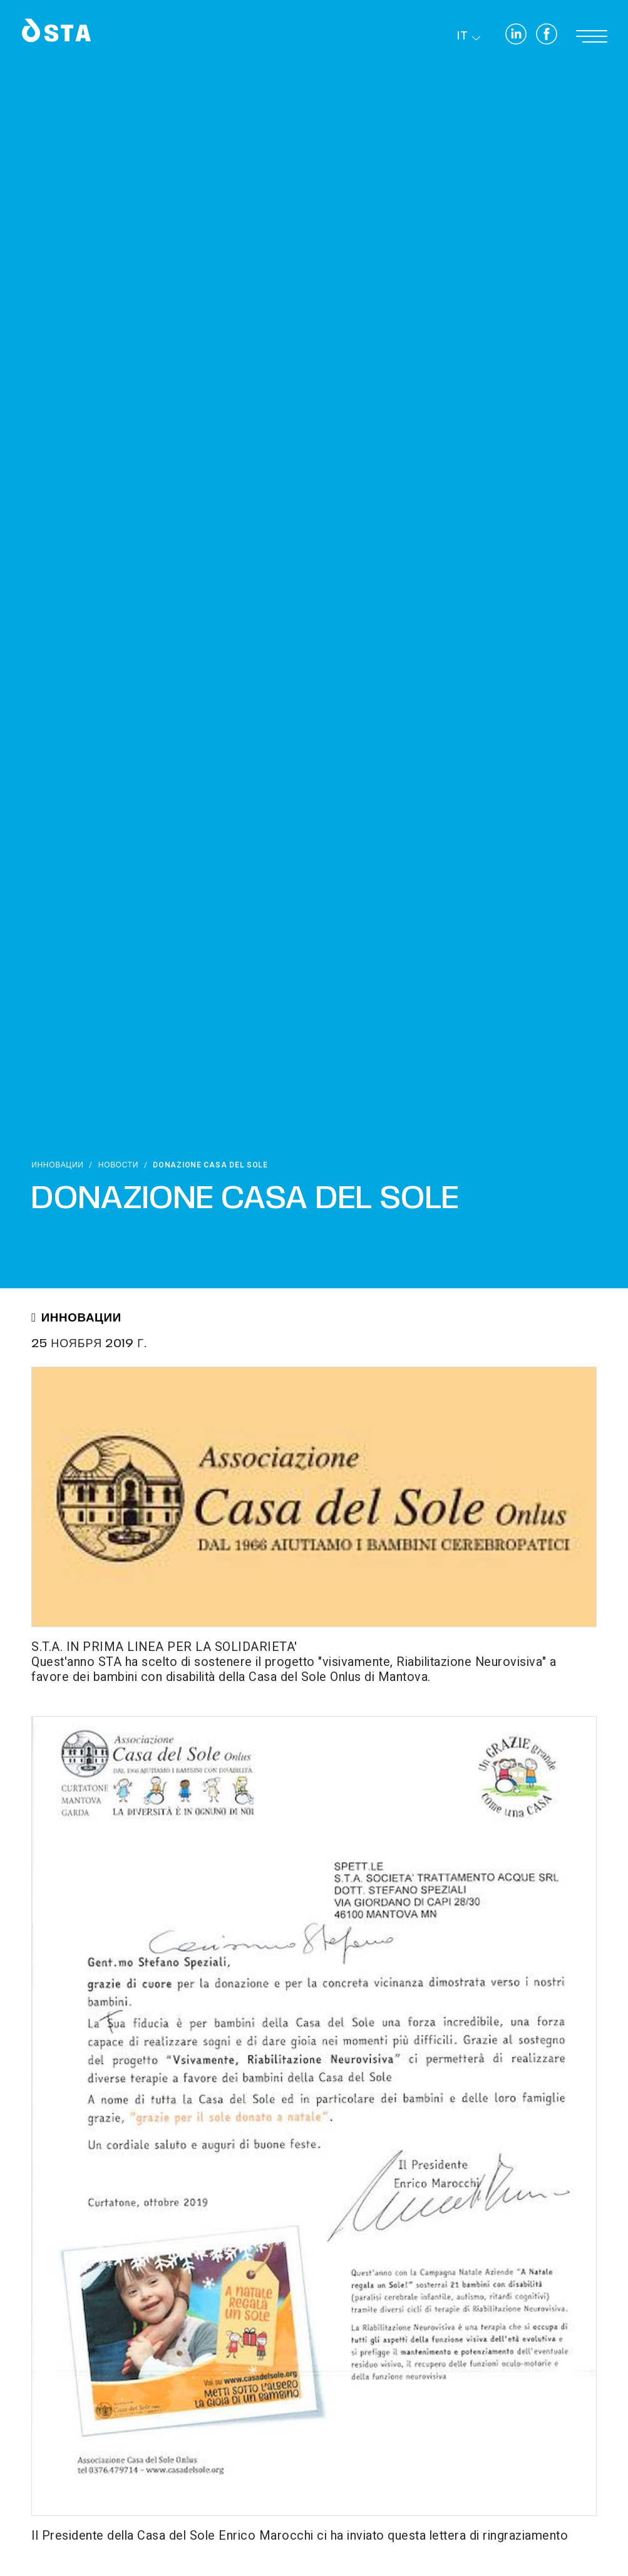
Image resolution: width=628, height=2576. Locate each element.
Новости (118, 1165)
